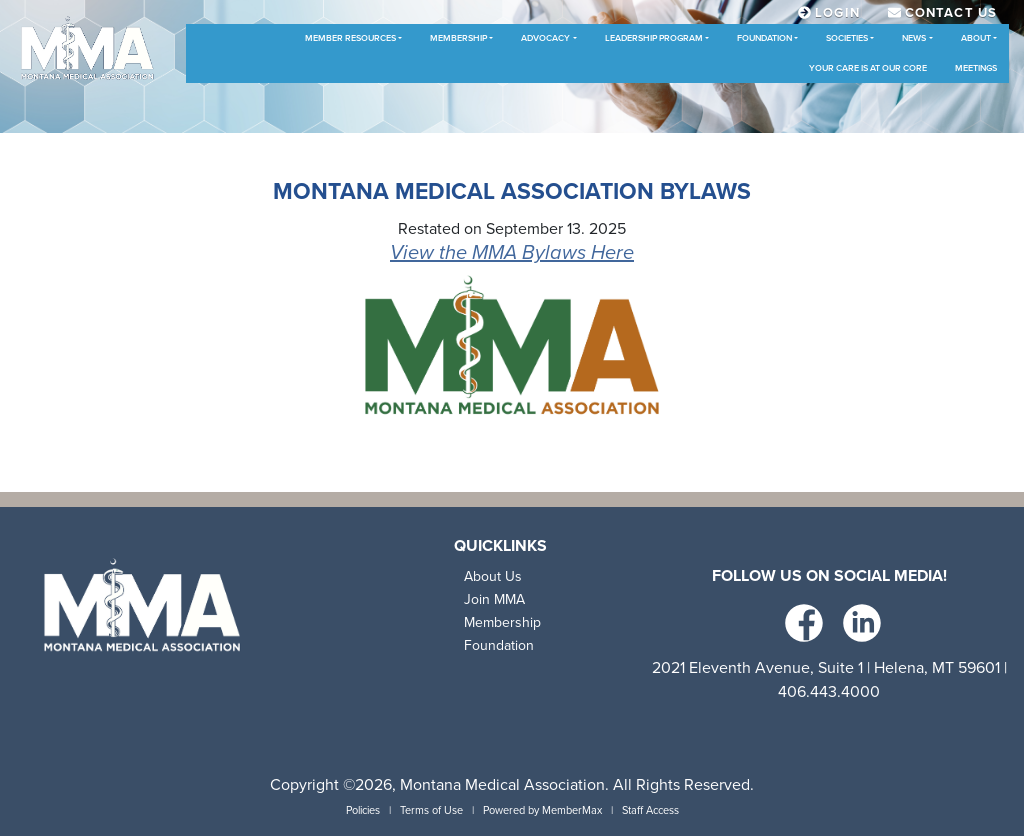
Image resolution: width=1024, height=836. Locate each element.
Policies (363, 810)
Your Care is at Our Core (868, 68)
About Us (493, 576)
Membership (458, 38)
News (914, 38)
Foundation (764, 38)
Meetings (976, 68)
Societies (847, 38)
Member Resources (350, 38)
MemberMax (572, 810)
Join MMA (494, 599)
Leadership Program (654, 38)
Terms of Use (431, 810)
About (976, 38)
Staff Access (650, 810)
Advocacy (545, 38)
